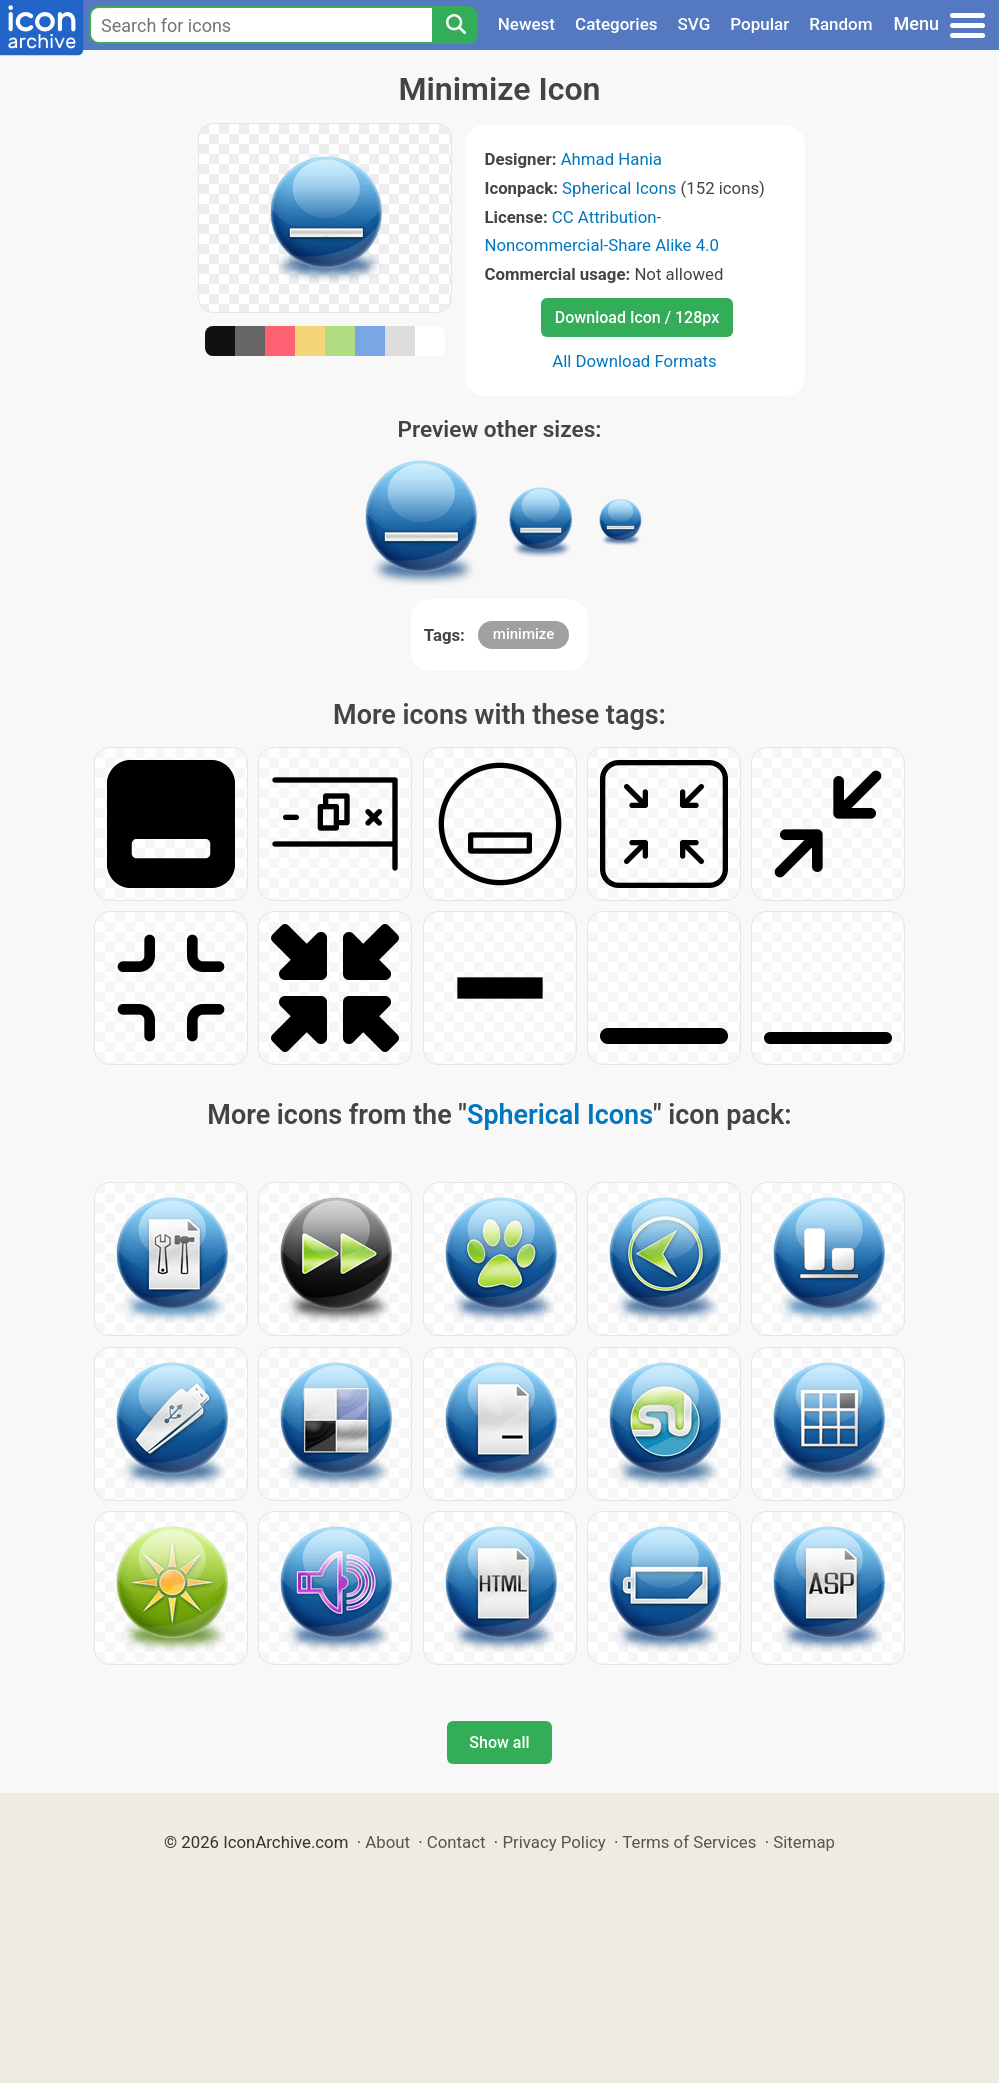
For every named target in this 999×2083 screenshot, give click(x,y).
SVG (694, 24)
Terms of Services (689, 1842)
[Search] (455, 25)
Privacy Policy (553, 1842)
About (387, 1842)
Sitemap (804, 1842)
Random (840, 24)
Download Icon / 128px (637, 317)
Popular (759, 24)
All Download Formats (634, 361)
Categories (616, 24)
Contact (456, 1842)
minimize (523, 634)
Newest (526, 24)
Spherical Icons (619, 188)
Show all (499, 1742)
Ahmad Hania (611, 159)
